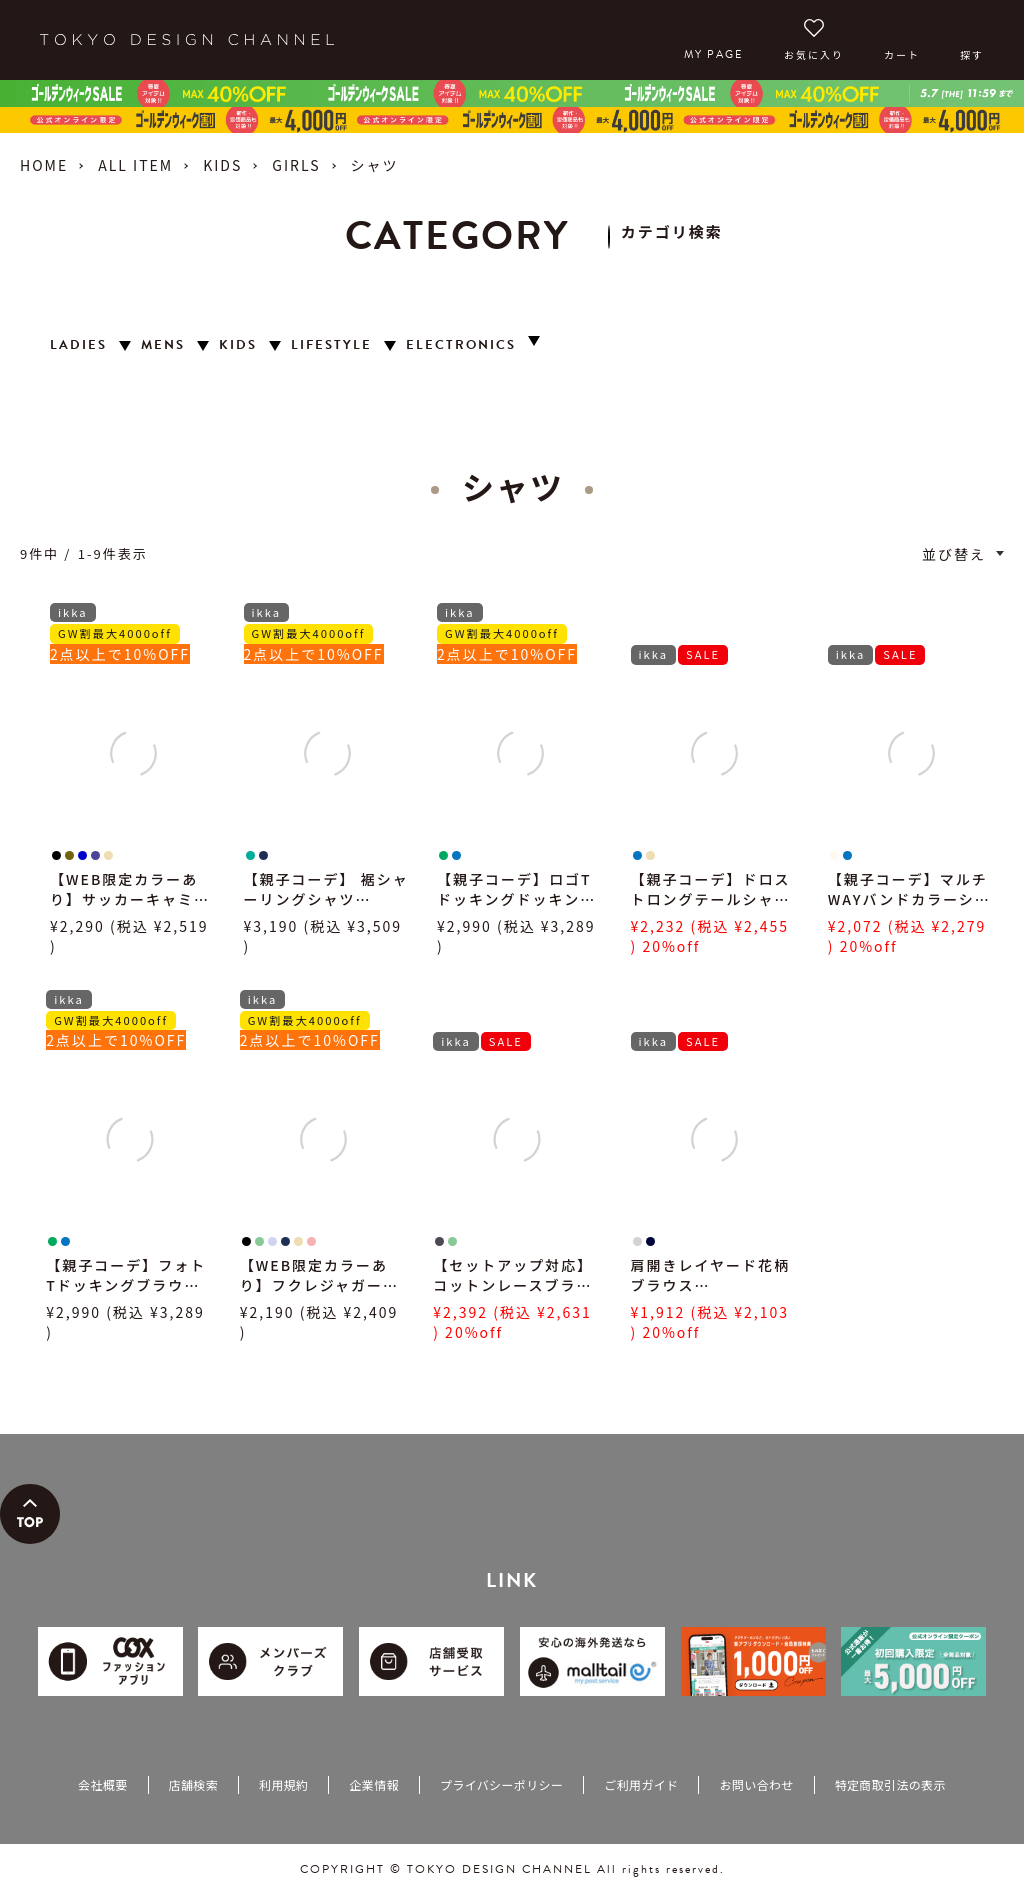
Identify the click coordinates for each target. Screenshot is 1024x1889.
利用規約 (283, 1784)
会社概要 (102, 1784)
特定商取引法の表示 (890, 1784)
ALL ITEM (135, 165)
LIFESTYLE (331, 345)
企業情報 (373, 1784)
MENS (163, 345)
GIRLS (296, 165)
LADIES (78, 345)
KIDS (222, 165)
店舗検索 (193, 1784)
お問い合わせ (756, 1784)
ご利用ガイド (641, 1784)
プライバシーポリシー (501, 1784)
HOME (44, 165)
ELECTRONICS (461, 345)
